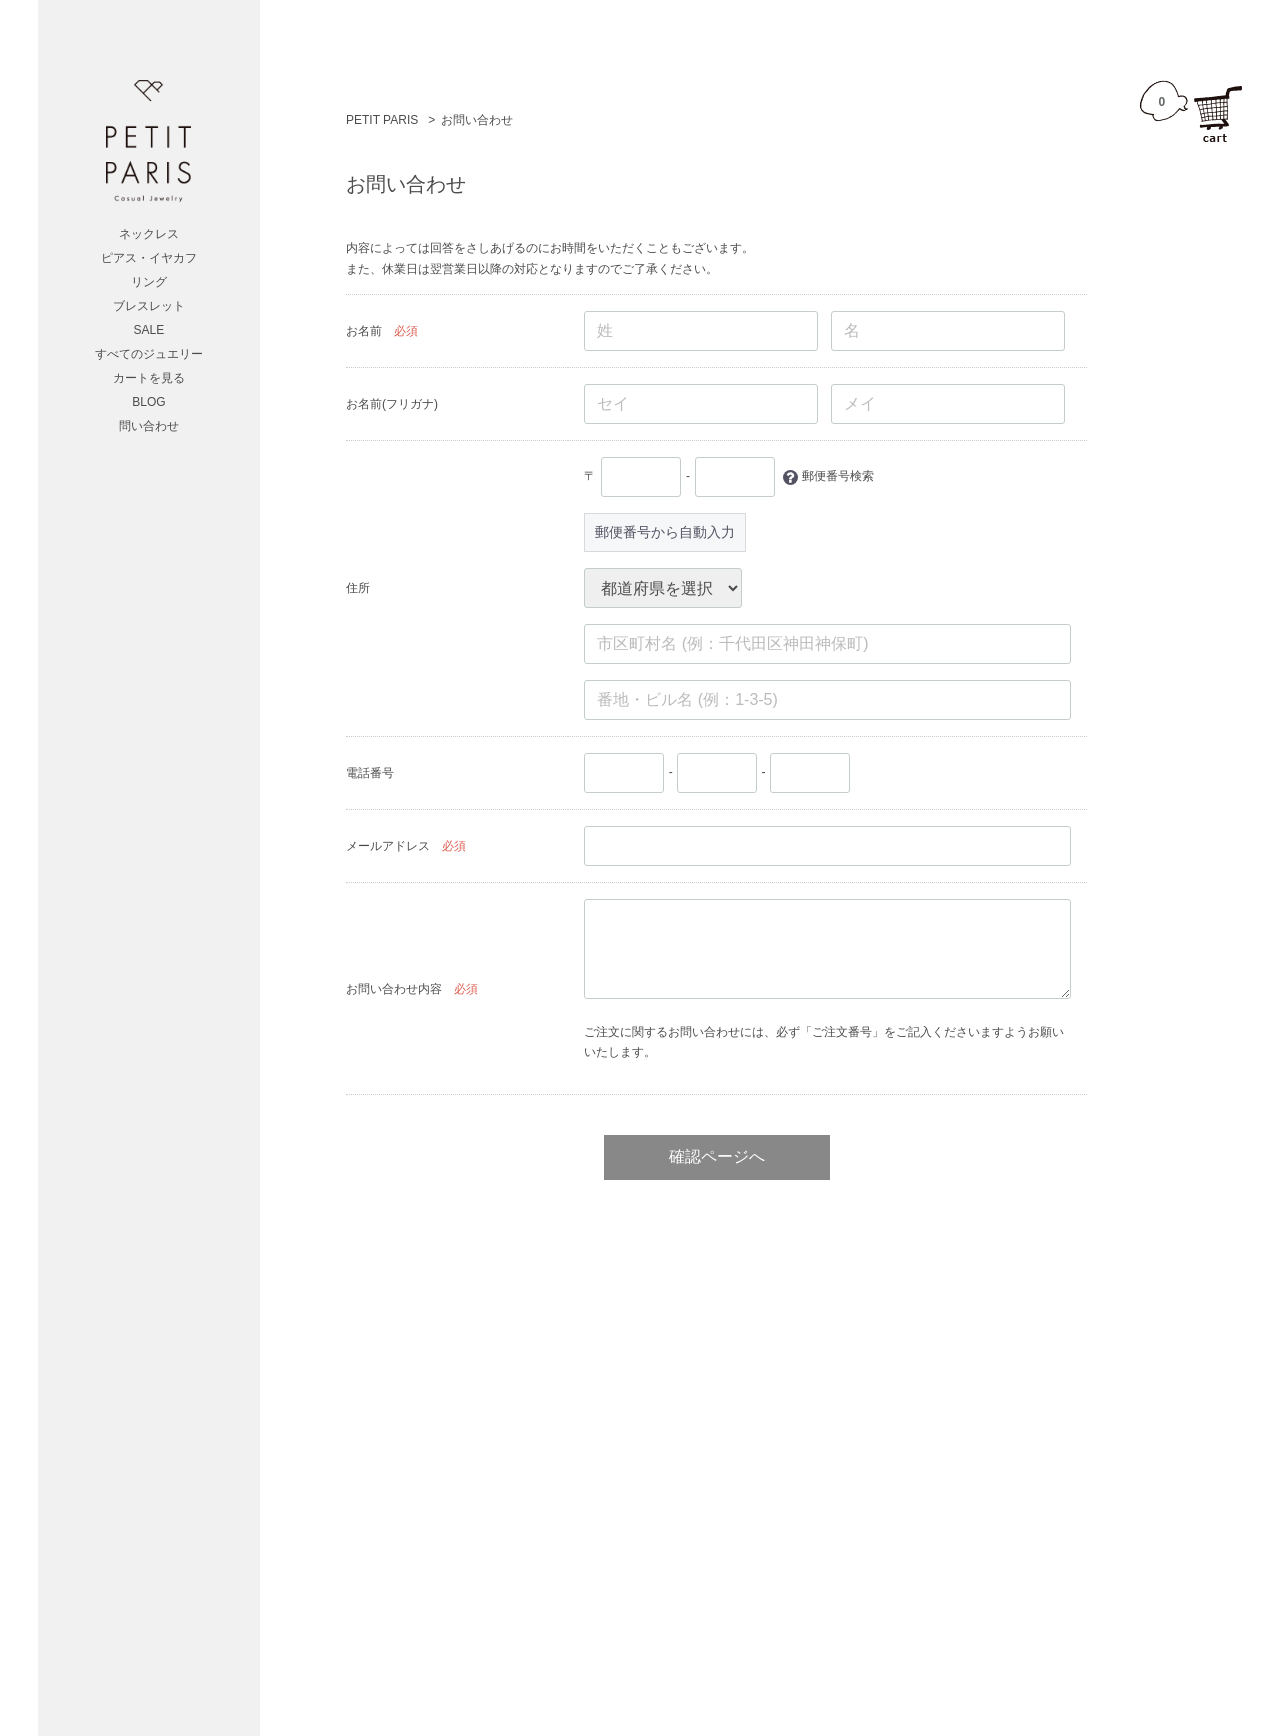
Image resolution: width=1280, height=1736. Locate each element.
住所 (358, 588)
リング (149, 282)
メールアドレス (388, 846)
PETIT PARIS (382, 120)
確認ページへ (716, 1156)
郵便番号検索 (837, 476)
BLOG (149, 402)
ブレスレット (149, 306)
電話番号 (370, 773)
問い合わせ (149, 426)
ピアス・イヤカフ (149, 258)
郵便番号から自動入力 (665, 532)
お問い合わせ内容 (394, 989)
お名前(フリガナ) (392, 404)
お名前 (364, 331)
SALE (149, 330)
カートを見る (149, 378)
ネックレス (149, 234)
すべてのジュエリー (149, 354)
